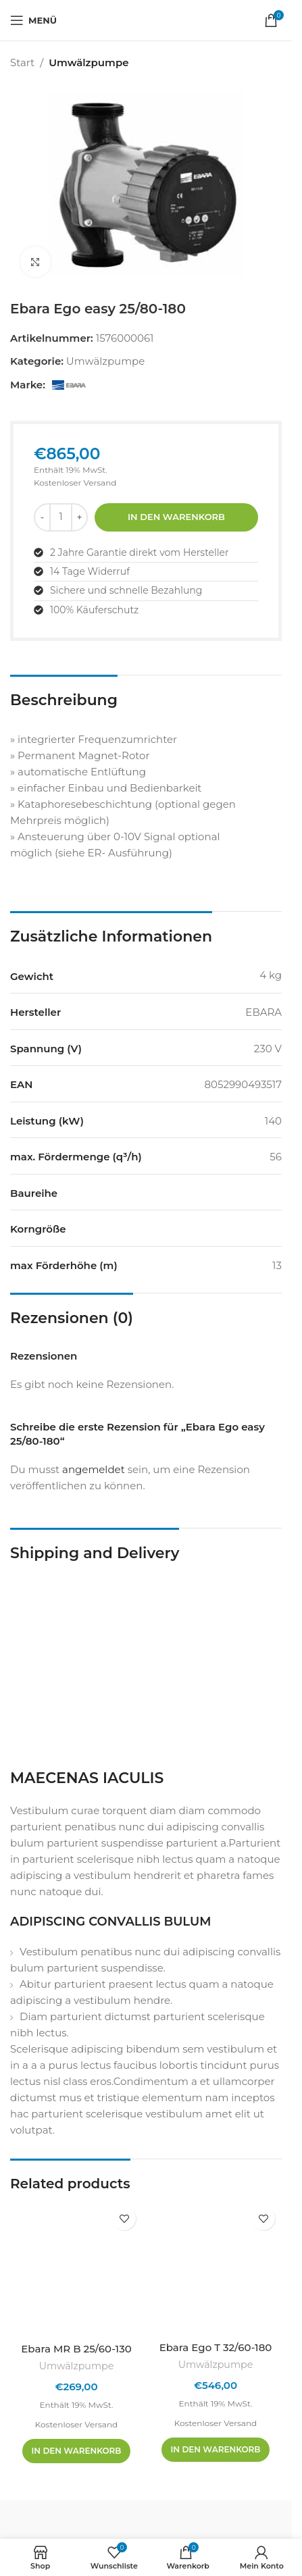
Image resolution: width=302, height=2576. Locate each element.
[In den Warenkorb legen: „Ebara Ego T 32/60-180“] (215, 2450)
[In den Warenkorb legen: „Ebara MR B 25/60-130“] (76, 2451)
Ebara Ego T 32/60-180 (215, 2347)
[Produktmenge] (61, 517)
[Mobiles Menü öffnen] (33, 20)
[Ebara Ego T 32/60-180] (215, 2267)
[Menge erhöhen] (79, 517)
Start (22, 62)
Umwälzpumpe (88, 62)
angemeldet (93, 1469)
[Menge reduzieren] (42, 517)
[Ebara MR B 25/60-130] (76, 2268)
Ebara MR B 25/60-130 (76, 2348)
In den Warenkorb (176, 516)
